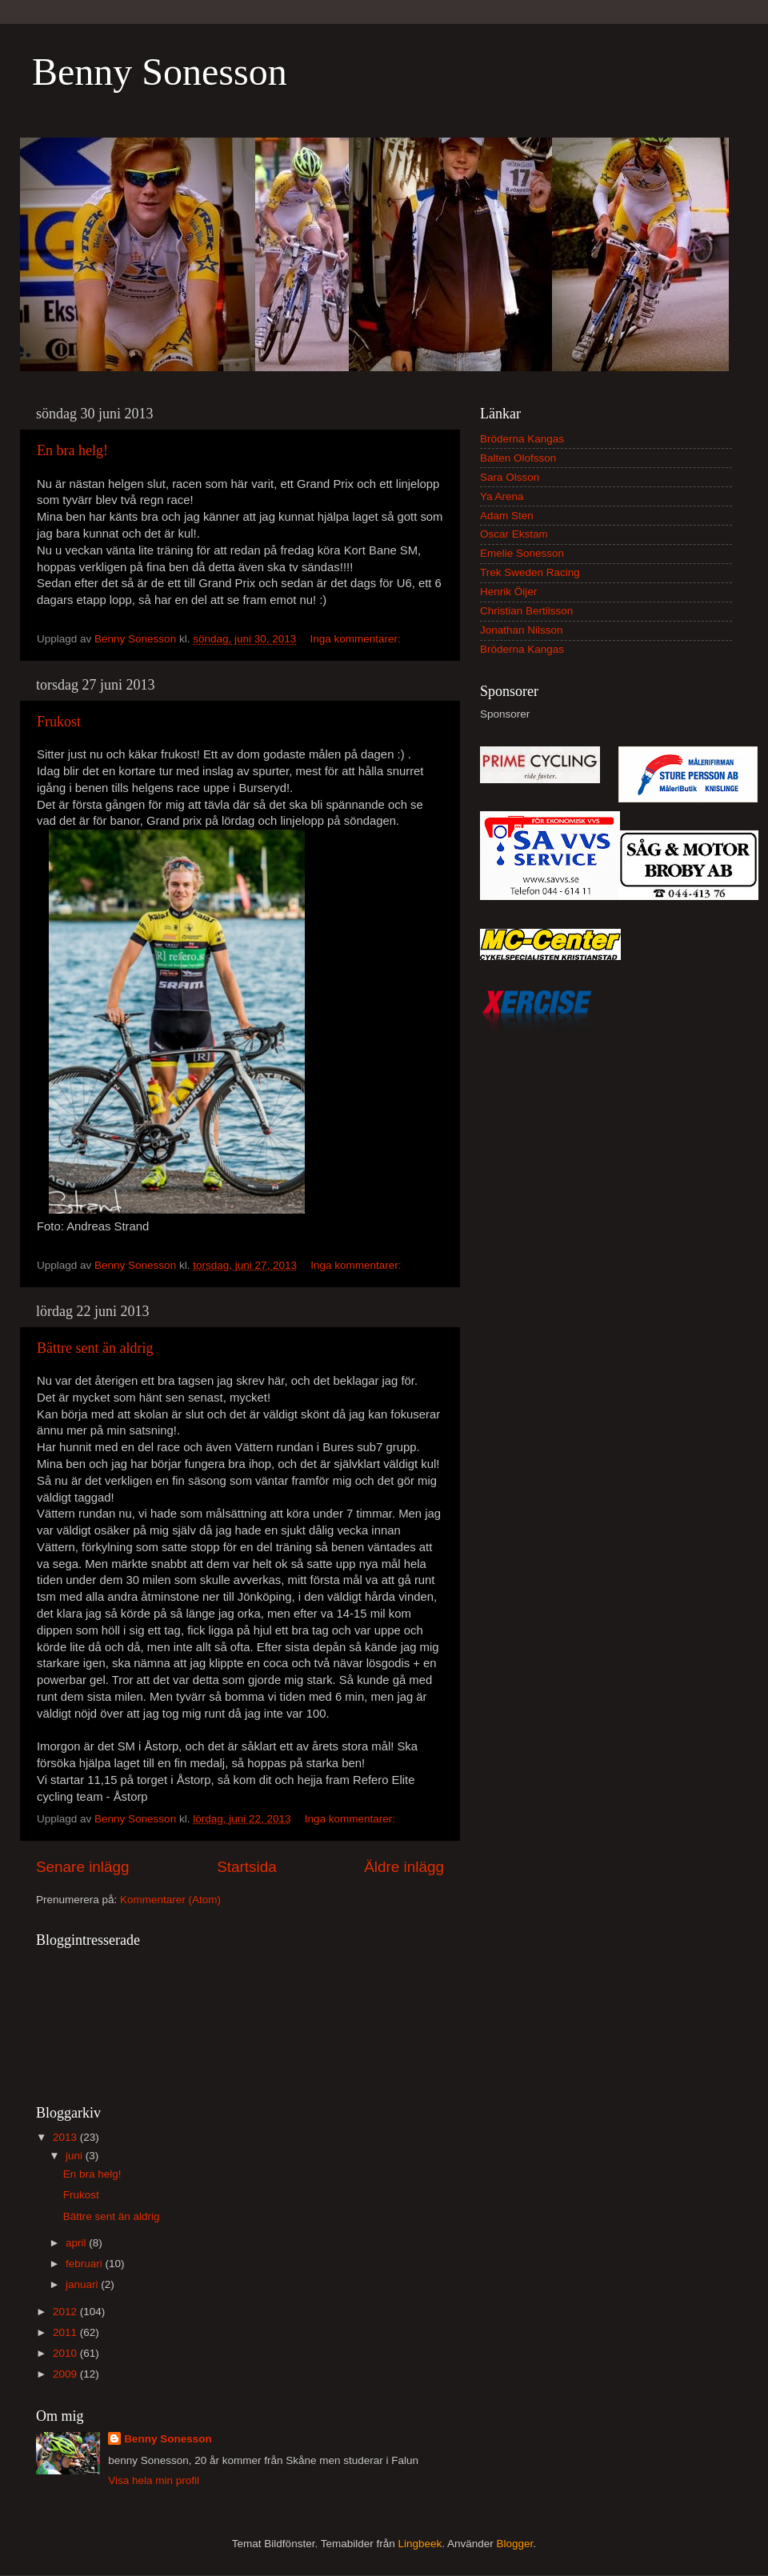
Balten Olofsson (518, 458)
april (77, 2243)
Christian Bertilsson (526, 611)
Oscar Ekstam (514, 534)
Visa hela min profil (153, 2480)
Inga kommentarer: (357, 639)
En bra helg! (72, 450)
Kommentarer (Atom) (170, 1900)
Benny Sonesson (159, 71)
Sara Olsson (509, 477)
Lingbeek (420, 2544)
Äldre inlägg (404, 1866)
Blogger (515, 2544)
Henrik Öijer (508, 592)
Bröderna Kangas (522, 439)
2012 (66, 2312)
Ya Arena (502, 496)
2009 (66, 2374)
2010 (66, 2353)
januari (83, 2284)
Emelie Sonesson (522, 553)
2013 (66, 2137)
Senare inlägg (83, 1866)
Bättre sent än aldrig (95, 1348)
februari (86, 2264)
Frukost (59, 722)
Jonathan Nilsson (521, 630)
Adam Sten (507, 516)
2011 (66, 2332)
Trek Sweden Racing (530, 572)
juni (76, 2156)
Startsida (247, 1866)
